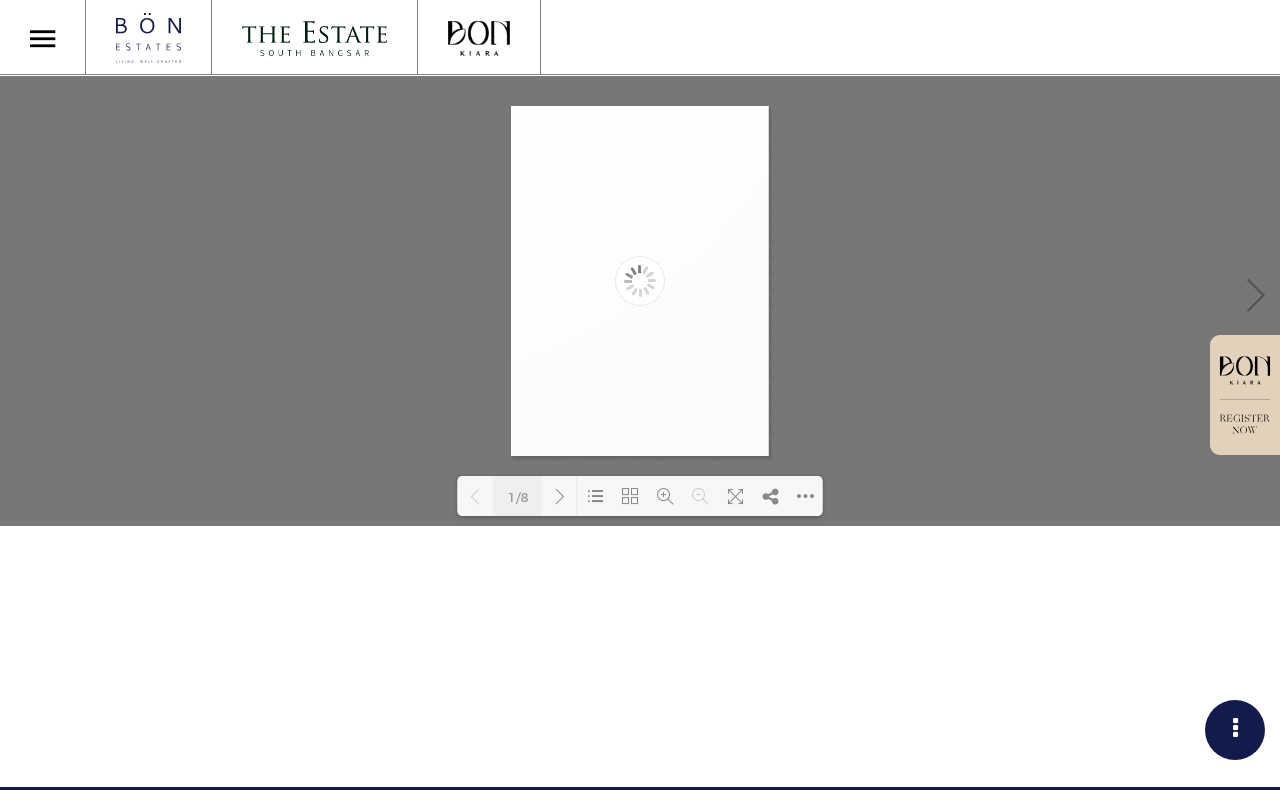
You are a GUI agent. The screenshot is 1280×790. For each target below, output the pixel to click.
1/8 (518, 497)
